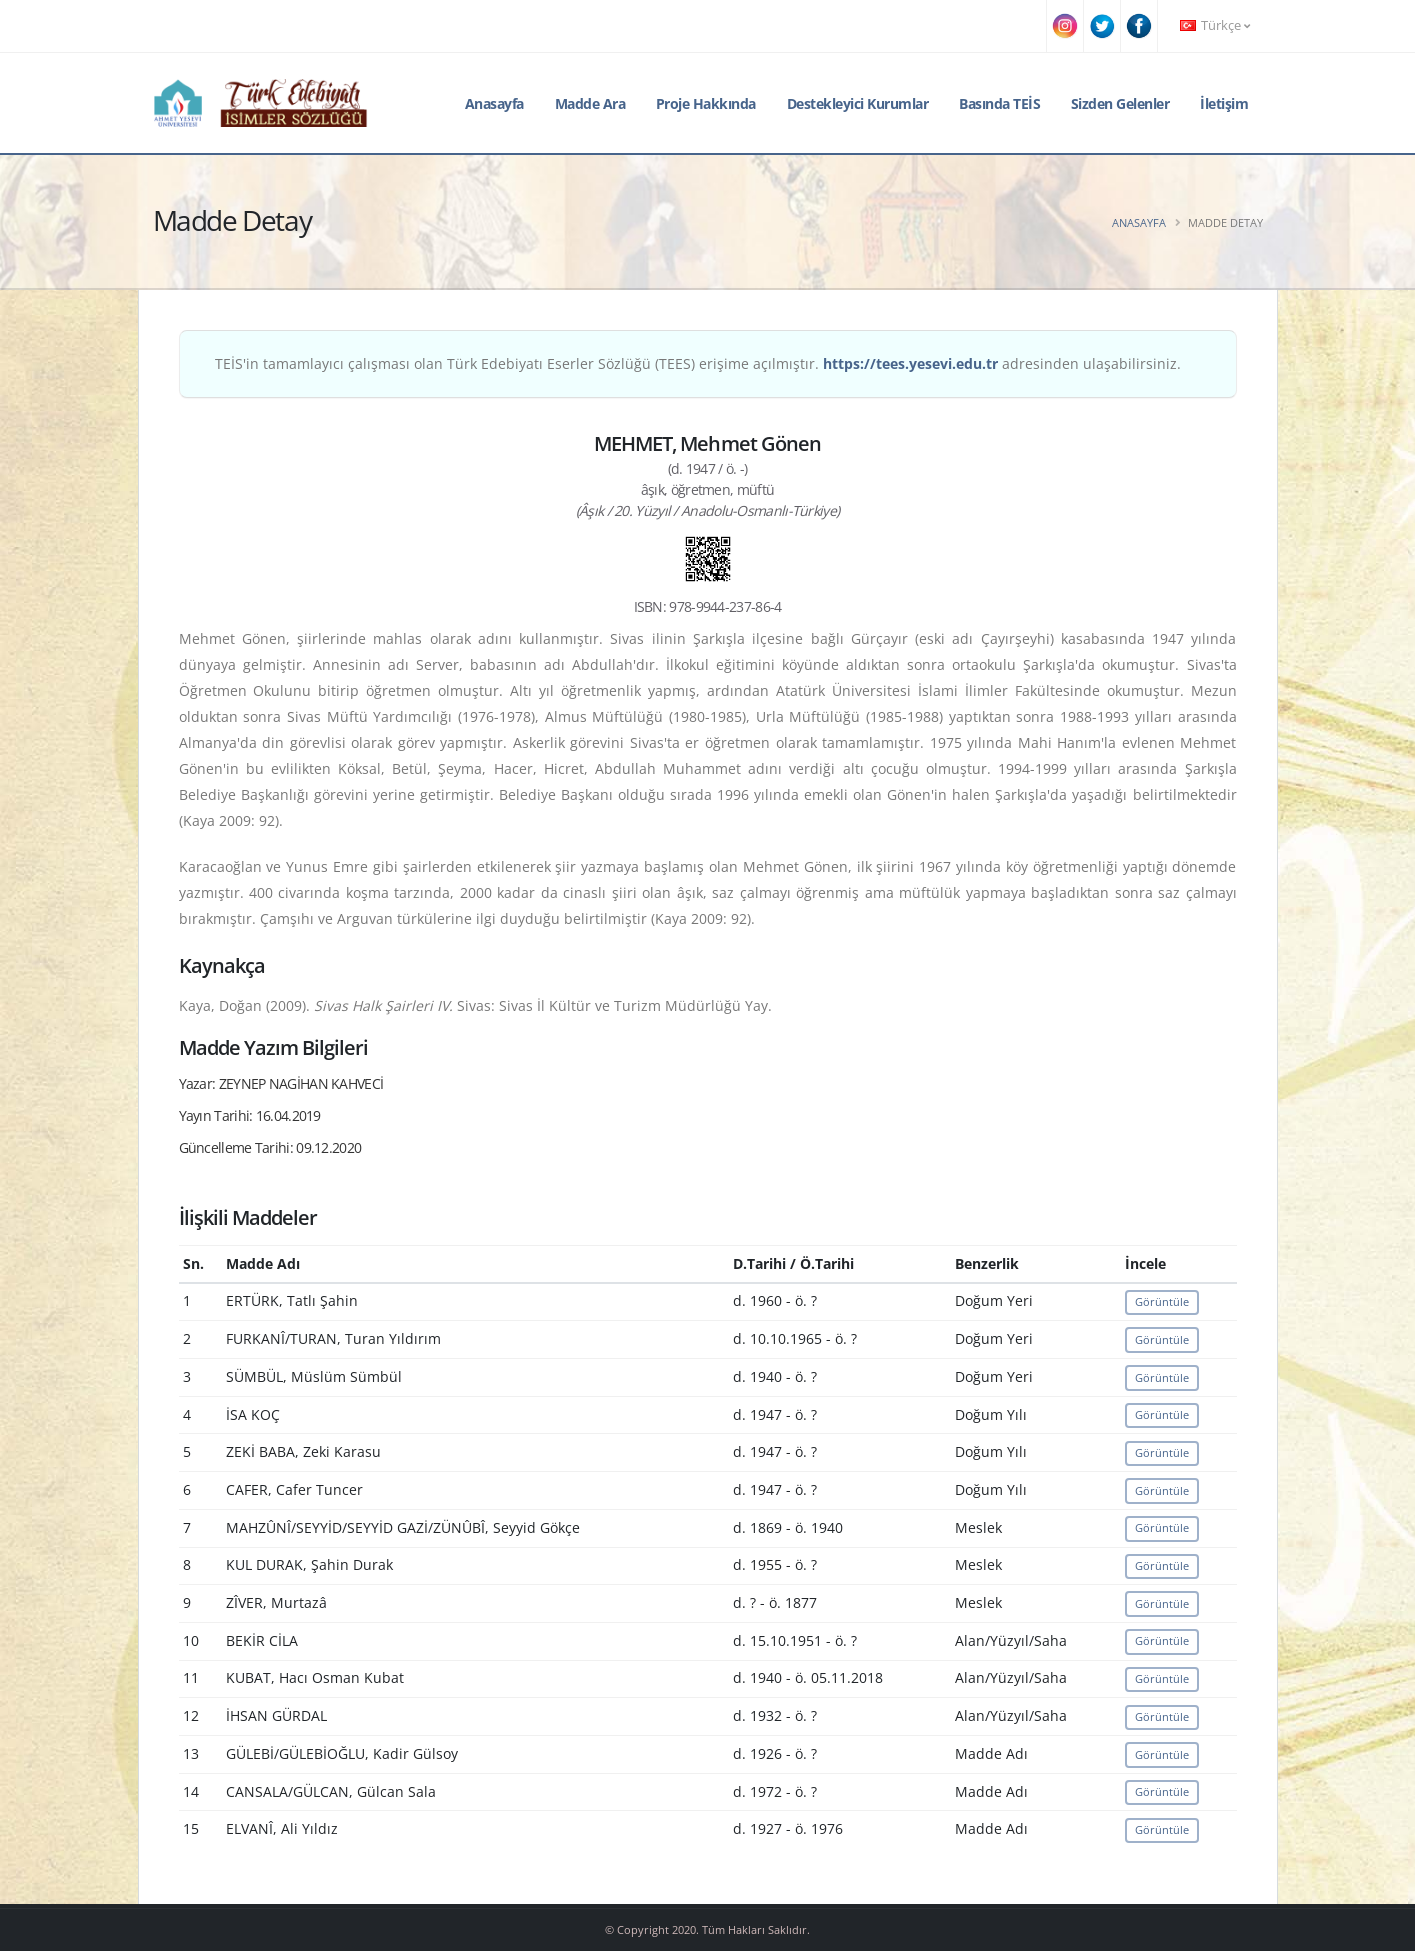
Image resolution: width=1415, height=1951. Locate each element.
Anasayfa (494, 103)
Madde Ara (590, 103)
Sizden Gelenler (1120, 103)
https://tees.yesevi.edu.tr (910, 363)
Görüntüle (1162, 1301)
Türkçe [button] (1215, 25)
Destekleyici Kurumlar (858, 103)
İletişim (1224, 103)
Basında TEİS (999, 103)
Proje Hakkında (706, 103)
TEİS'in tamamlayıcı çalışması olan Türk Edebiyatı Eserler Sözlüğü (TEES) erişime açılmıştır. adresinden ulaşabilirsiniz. (698, 363)
